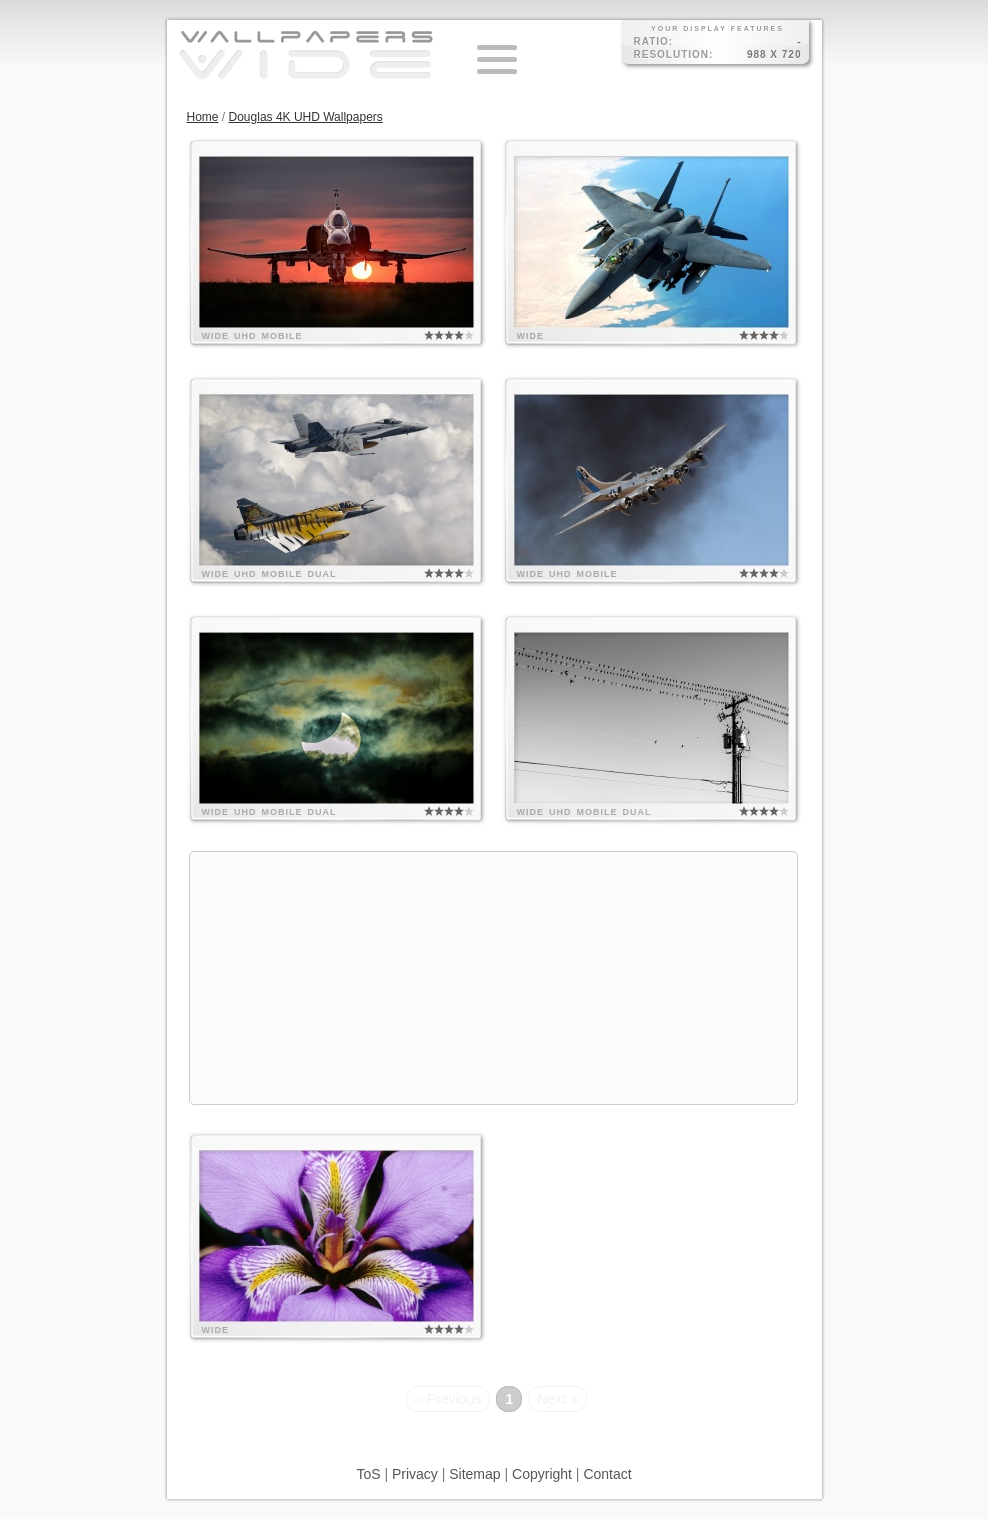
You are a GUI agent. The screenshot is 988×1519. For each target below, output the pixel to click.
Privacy (415, 1474)
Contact (607, 1474)
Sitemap (474, 1474)
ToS (368, 1474)
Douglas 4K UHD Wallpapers (306, 117)
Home (203, 117)
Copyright (542, 1474)
